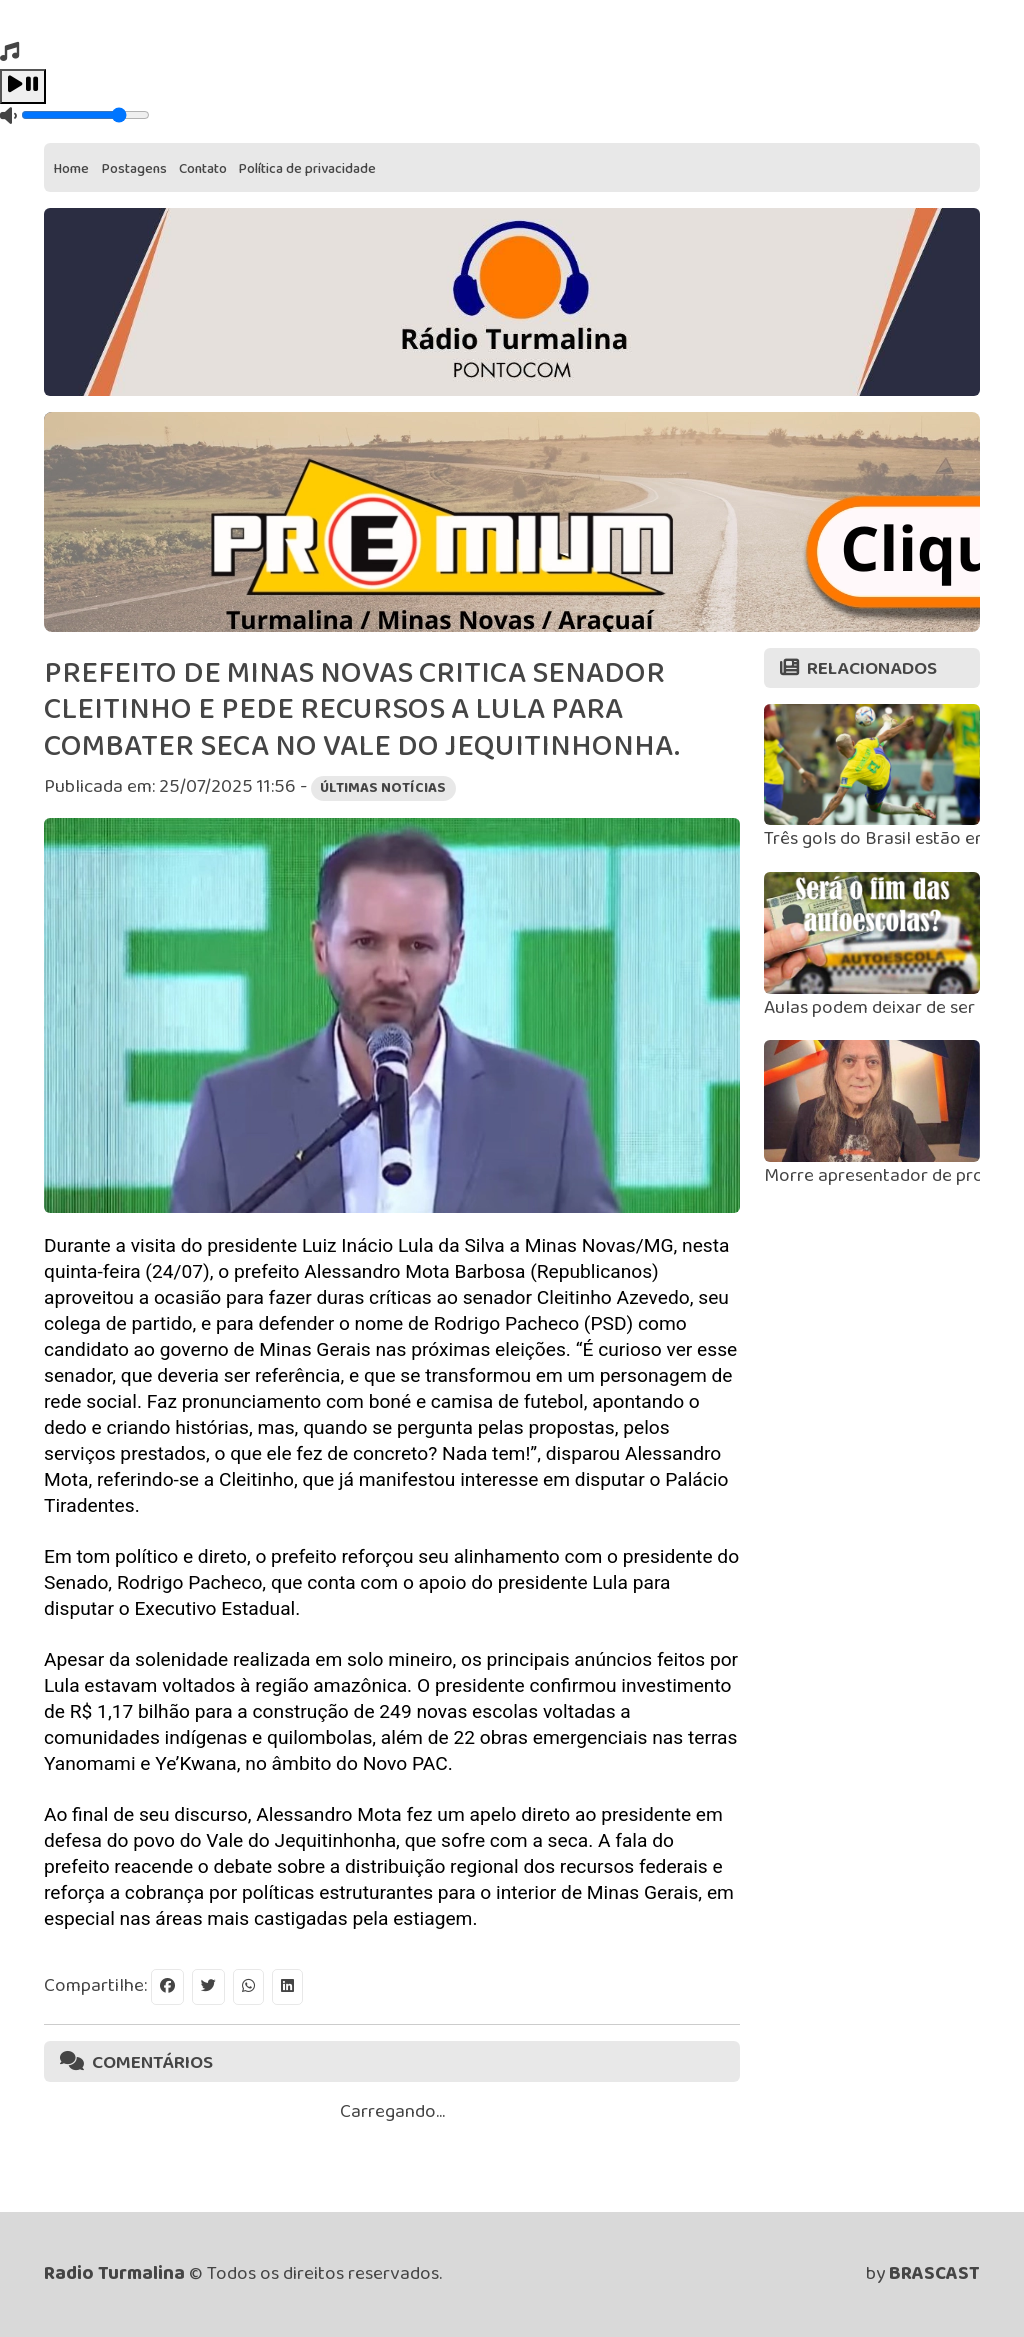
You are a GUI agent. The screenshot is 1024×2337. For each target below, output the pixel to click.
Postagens (134, 169)
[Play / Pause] (23, 86)
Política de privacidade (307, 169)
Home (71, 169)
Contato (203, 169)
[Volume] (85, 115)
